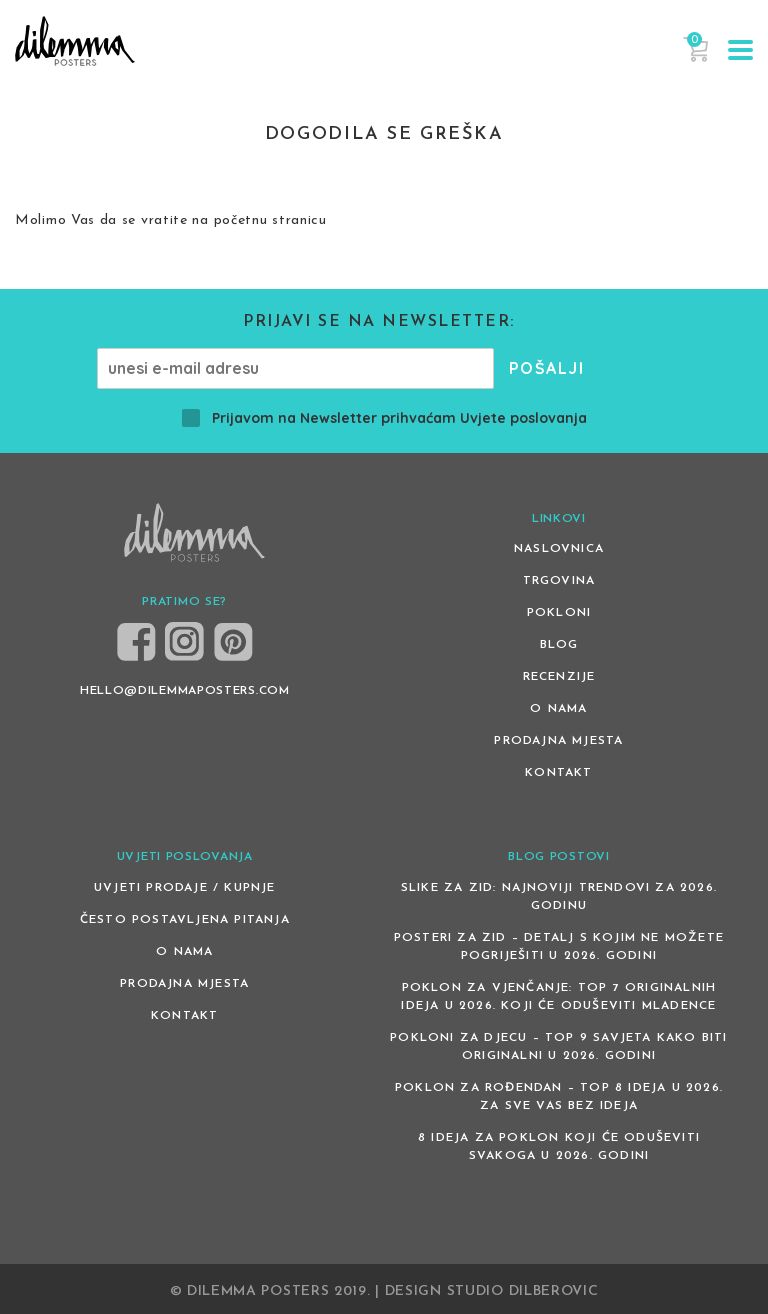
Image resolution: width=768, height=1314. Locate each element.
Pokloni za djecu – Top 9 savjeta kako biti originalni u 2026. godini (558, 1047)
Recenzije (559, 677)
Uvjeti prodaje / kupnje (185, 888)
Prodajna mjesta (558, 741)
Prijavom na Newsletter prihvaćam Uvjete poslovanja (384, 418)
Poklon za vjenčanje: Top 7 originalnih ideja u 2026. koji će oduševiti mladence (558, 997)
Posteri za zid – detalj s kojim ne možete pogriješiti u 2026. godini (559, 947)
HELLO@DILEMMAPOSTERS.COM (185, 691)
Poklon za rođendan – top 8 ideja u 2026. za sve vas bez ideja (559, 1097)
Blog (559, 645)
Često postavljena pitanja (185, 920)
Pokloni (559, 613)
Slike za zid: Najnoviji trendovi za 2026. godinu (559, 897)
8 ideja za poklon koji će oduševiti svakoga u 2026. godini (559, 1147)
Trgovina (559, 581)
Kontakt (558, 773)
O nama (558, 709)
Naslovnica (559, 549)
